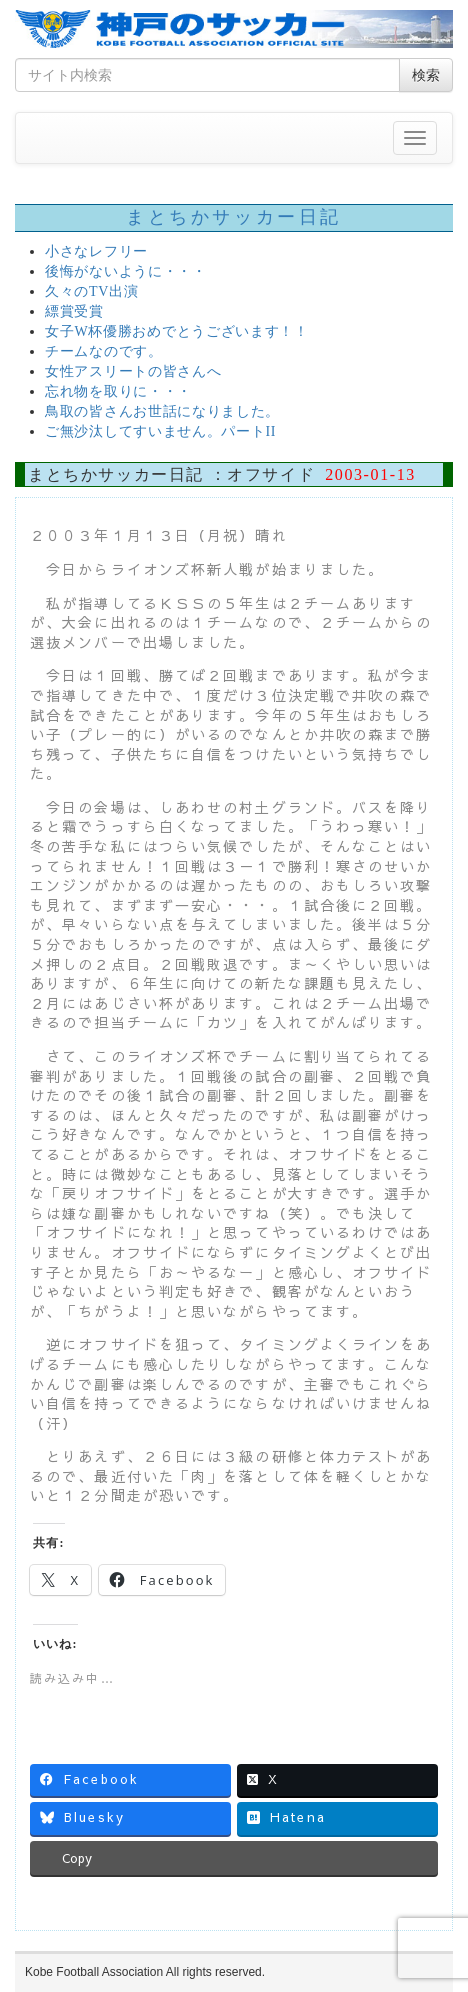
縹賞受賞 (74, 311)
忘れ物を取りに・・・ (118, 391)
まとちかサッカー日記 (234, 217)
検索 (426, 75)
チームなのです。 (104, 351)
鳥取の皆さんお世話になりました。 (162, 411)
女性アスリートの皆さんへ (133, 371)
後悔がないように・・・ (126, 271)
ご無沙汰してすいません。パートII (160, 431)
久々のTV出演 (92, 291)
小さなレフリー (96, 251)
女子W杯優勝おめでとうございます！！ (177, 331)
